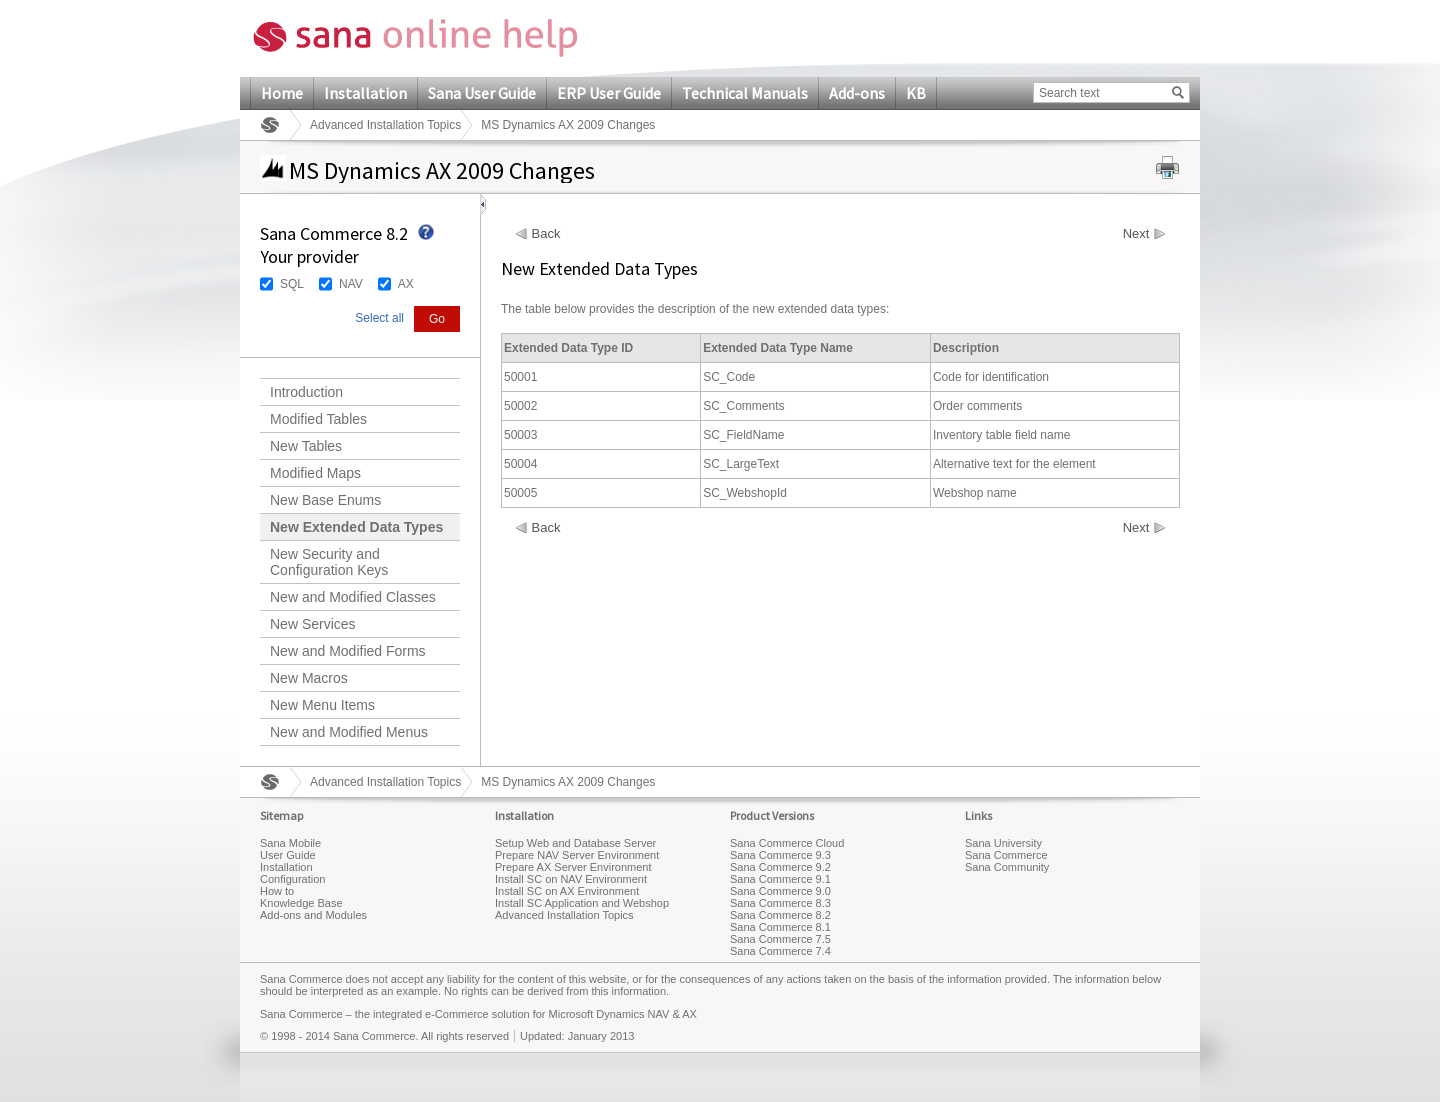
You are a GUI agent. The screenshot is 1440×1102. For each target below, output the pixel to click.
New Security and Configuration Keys (329, 562)
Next (1136, 234)
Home (282, 93)
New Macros (309, 678)
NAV (351, 284)
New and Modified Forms (348, 651)
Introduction (306, 392)
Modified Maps (315, 473)
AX (406, 284)
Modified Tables (318, 419)
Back (546, 234)
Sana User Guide (482, 93)
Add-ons (857, 93)
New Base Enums (325, 500)
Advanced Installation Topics (385, 125)
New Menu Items (322, 705)
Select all (379, 318)
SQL (292, 284)
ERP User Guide (609, 93)
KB (916, 93)
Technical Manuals (745, 93)
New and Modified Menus (349, 732)
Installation (365, 93)
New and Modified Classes (353, 597)
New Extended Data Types (356, 527)
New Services (313, 624)
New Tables (306, 446)
